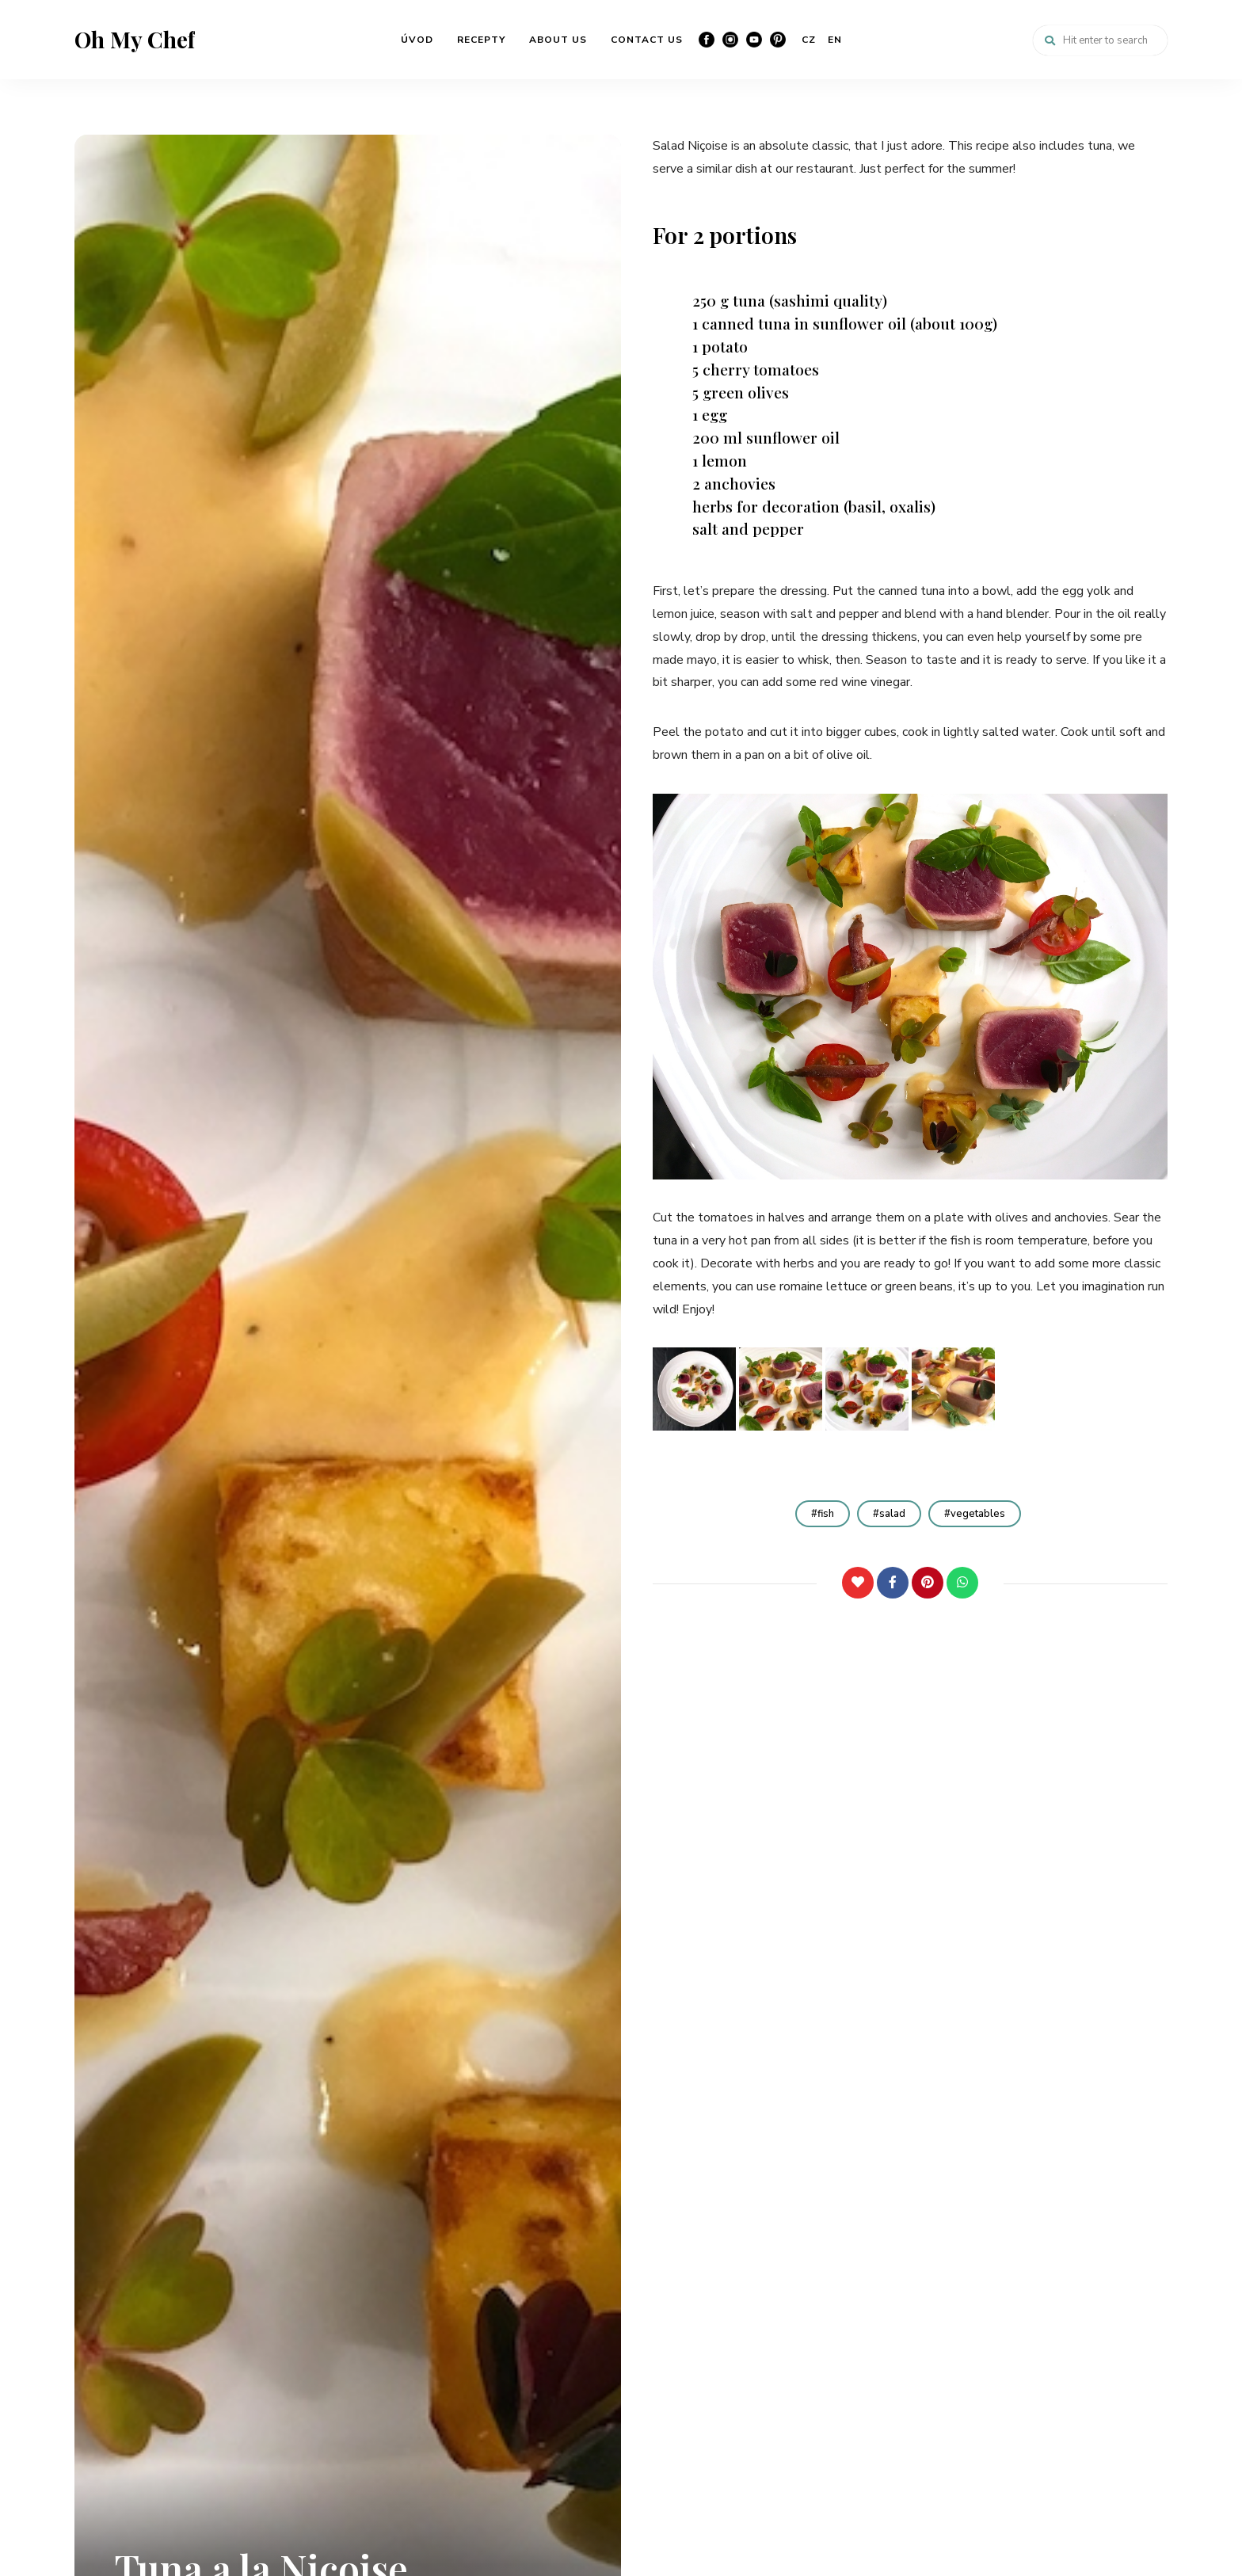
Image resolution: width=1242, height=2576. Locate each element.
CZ (809, 39)
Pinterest (778, 39)
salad (892, 1514)
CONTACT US (647, 39)
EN (835, 39)
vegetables (978, 1514)
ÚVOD (417, 39)
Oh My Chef (134, 39)
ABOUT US (558, 39)
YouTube (754, 39)
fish (825, 1514)
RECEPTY (481, 39)
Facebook (706, 39)
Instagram (730, 39)
